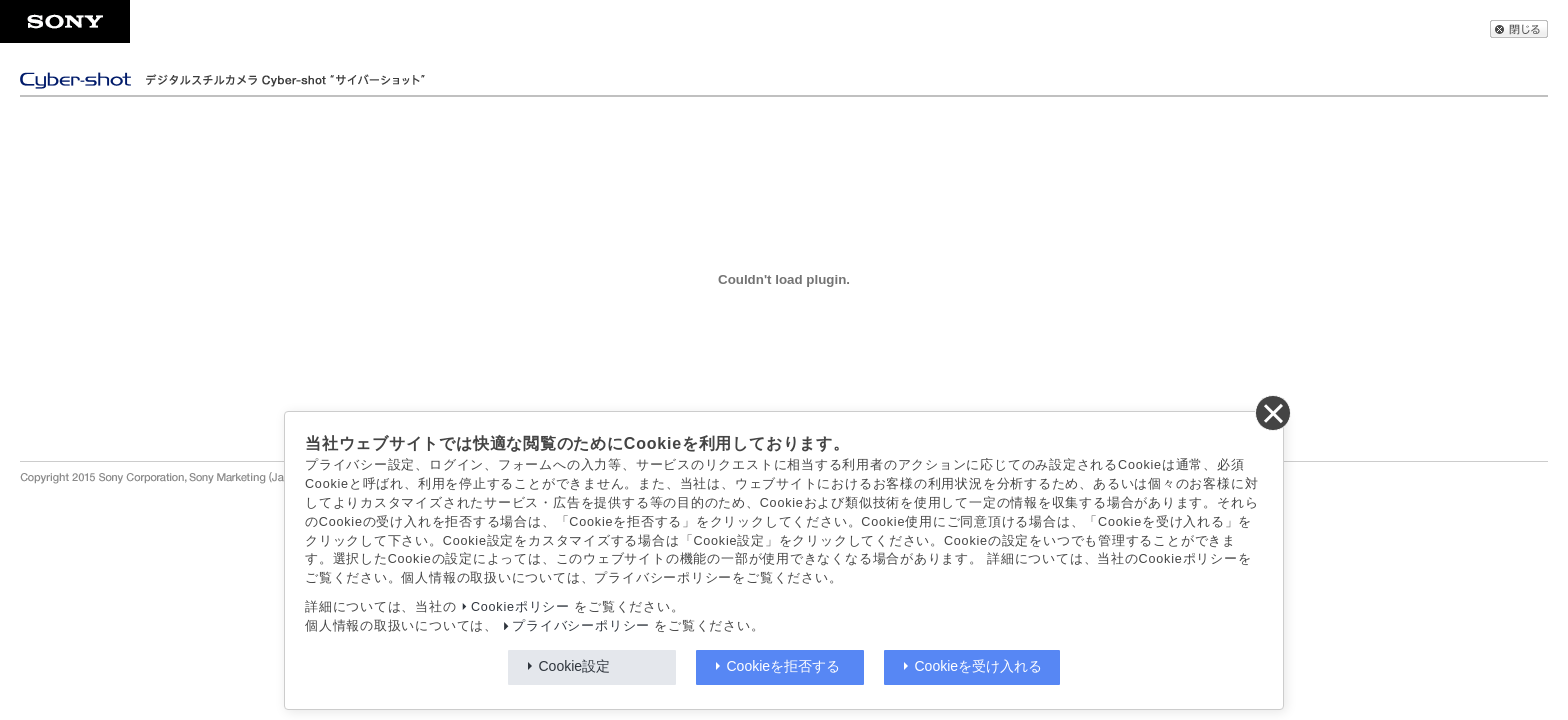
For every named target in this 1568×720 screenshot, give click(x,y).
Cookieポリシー (520, 607)
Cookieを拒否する (784, 666)
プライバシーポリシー (581, 626)
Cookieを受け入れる (979, 666)
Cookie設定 (575, 666)
